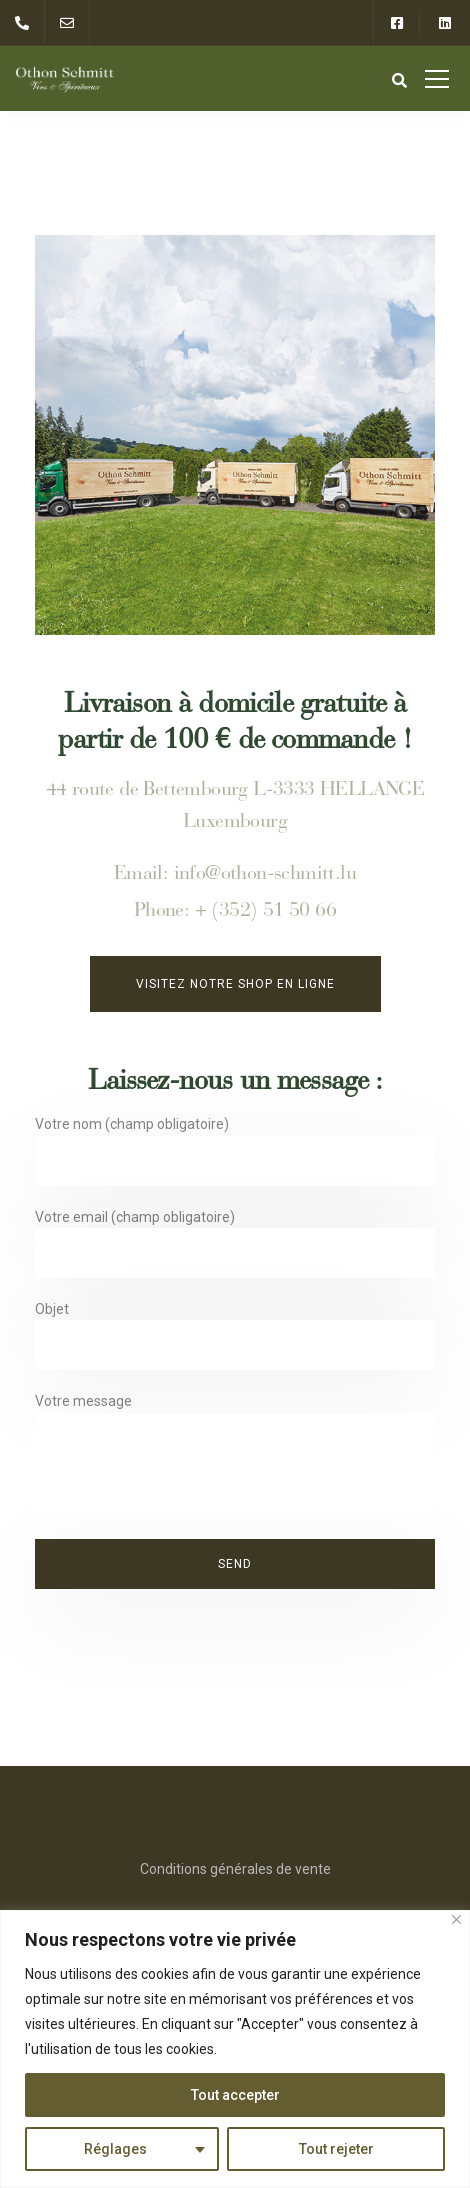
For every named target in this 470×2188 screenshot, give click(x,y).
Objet (235, 1340)
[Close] (456, 1919)
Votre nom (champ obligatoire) (235, 1155)
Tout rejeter (336, 2149)
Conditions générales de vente (235, 1869)
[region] (235, 2049)
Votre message (235, 1457)
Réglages (115, 2149)
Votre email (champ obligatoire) (235, 1248)
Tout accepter (235, 2095)
